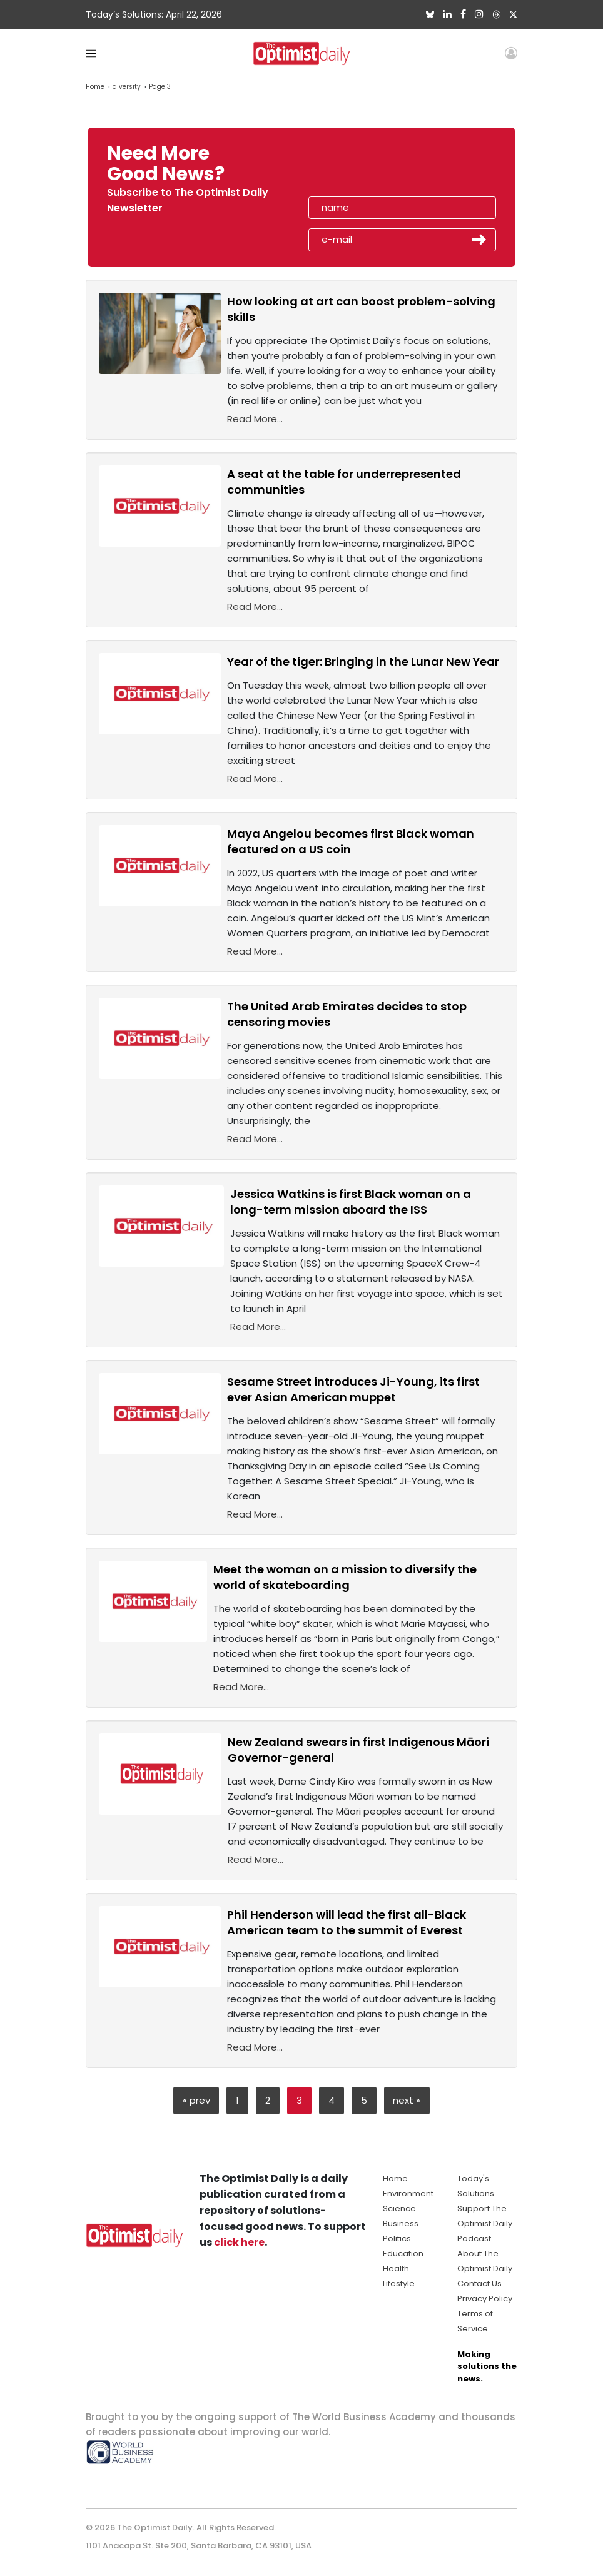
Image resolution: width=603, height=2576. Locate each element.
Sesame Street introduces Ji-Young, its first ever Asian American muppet (353, 1389)
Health (396, 2268)
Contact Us (479, 2283)
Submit (479, 239)
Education (403, 2253)
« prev (196, 2100)
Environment (408, 2193)
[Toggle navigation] (91, 52)
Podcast (474, 2238)
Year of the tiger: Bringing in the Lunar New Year (363, 661)
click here (239, 2242)
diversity (127, 86)
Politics (397, 2238)
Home (95, 86)
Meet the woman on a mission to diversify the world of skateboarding (345, 1577)
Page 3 (160, 86)
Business (400, 2223)
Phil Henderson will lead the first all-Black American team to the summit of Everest (346, 1922)
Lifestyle (399, 2283)
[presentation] (381, 167)
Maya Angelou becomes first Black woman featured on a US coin (350, 841)
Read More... (255, 418)
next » (407, 2100)
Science (399, 2208)
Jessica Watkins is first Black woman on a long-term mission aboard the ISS (350, 1201)
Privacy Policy (484, 2299)
